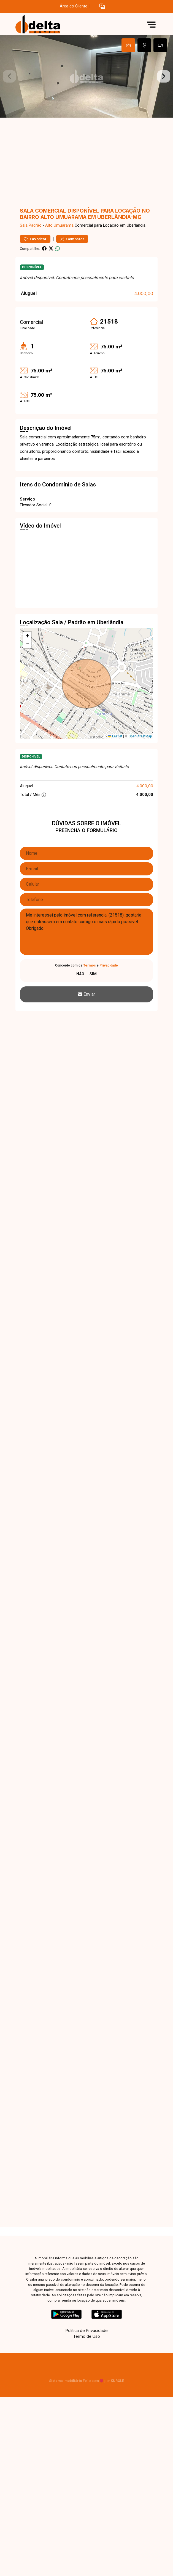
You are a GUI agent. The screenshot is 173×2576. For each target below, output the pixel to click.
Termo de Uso (86, 2336)
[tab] (128, 45)
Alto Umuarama (59, 225)
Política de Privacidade (87, 2330)
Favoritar (35, 239)
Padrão (35, 225)
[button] (102, 6)
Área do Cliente (73, 6)
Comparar (72, 239)
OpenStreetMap (140, 736)
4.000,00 (143, 293)
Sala (24, 225)
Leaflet (115, 736)
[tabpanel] (86, 76)
